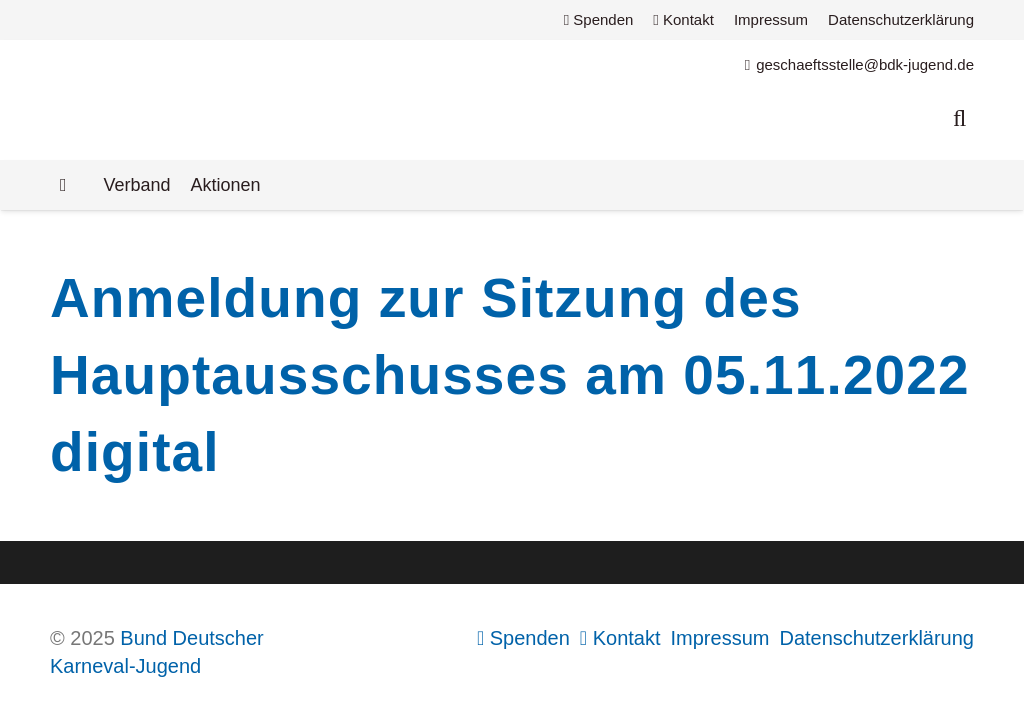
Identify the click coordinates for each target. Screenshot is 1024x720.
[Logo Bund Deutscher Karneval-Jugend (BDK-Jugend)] (306, 100)
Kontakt (683, 19)
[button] (959, 118)
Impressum (771, 19)
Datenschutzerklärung (901, 19)
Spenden (599, 19)
